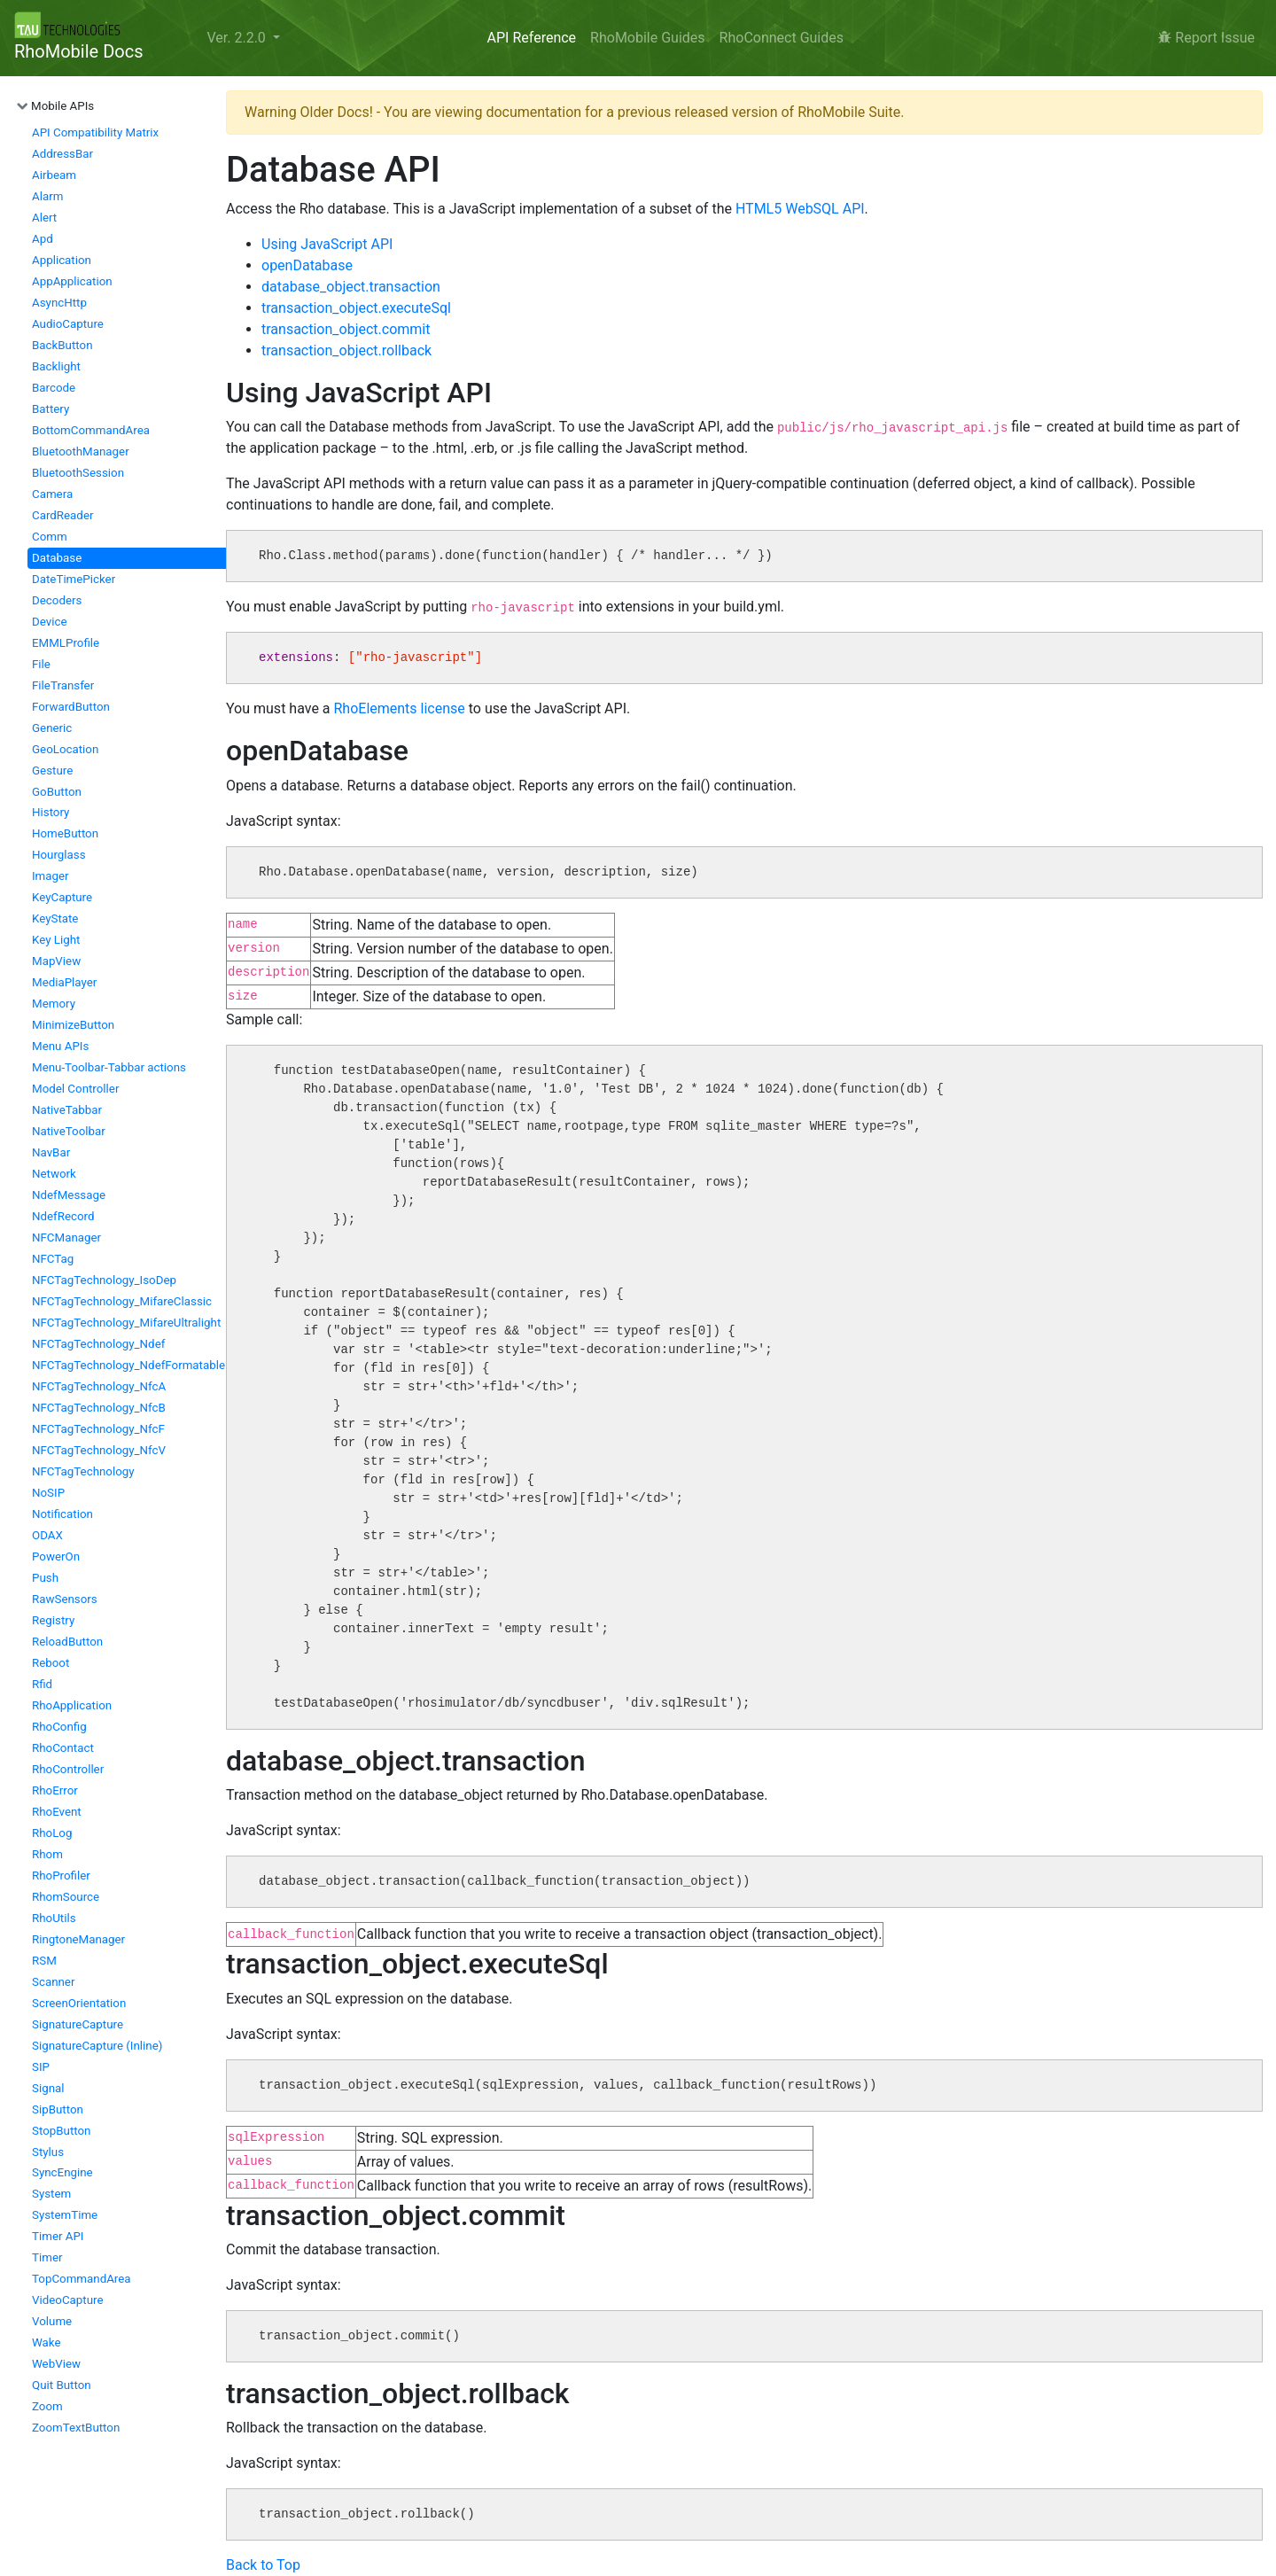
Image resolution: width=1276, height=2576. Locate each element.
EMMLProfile (65, 643)
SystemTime (64, 2215)
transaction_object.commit (345, 329)
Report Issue (1206, 37)
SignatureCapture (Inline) (97, 2045)
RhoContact (63, 1748)
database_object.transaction (350, 286)
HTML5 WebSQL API (800, 208)
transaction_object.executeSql (356, 308)
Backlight (56, 366)
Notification (62, 1514)
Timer (47, 2257)
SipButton (57, 2109)
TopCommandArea (81, 2278)
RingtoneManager (78, 1939)
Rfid (42, 1684)
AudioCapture (68, 324)
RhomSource (65, 1896)
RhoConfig (59, 1726)
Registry (53, 1620)
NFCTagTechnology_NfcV (99, 1450)
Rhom (47, 1854)
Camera (52, 494)
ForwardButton (71, 706)
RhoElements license (399, 708)
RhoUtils (54, 1918)
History (50, 812)
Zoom (47, 2406)
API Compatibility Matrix (95, 132)
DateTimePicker (73, 579)
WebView (56, 2363)
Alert (44, 217)
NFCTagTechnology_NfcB (99, 1407)
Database (57, 557)
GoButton (57, 791)
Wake (46, 2342)
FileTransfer (63, 685)
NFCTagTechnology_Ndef (98, 1343)
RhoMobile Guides (647, 37)
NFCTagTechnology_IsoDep (104, 1280)
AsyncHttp (59, 302)
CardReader (62, 515)
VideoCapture (68, 2300)
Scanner (53, 1981)
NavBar (51, 1152)
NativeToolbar (68, 1131)
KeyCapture (62, 897)
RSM (44, 1960)
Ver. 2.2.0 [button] (237, 37)
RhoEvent (57, 1811)
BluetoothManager (80, 451)
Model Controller (75, 1088)
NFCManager (66, 1237)
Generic (52, 728)
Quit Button (61, 2385)
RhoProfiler (61, 1875)
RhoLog (52, 1833)
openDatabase (307, 265)
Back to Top (263, 2565)
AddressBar (62, 153)
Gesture (52, 770)
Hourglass (59, 854)
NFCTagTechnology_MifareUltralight (126, 1322)
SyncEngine (62, 2172)
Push (45, 1577)
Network (54, 1173)
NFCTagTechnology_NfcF (98, 1429)
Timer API (58, 2236)
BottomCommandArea (91, 430)
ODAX (47, 1535)
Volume (52, 2321)
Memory (53, 1003)
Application (61, 260)
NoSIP (48, 1492)
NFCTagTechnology (83, 1471)
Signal (48, 2088)
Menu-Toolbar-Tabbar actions (109, 1067)
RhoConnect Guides (782, 37)
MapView (56, 961)
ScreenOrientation (79, 2003)
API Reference (532, 37)
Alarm (47, 196)
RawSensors (64, 1599)
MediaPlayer (64, 982)
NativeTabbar (67, 1110)
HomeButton (65, 833)
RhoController (68, 1769)
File (41, 664)
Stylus (48, 2152)
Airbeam (54, 175)
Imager (50, 876)
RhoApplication (72, 1705)
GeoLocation (65, 749)
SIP (41, 2067)
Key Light (56, 939)
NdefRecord (63, 1216)
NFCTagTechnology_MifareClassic (122, 1301)
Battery (50, 409)
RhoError (55, 1790)
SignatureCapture (77, 2024)
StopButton (61, 2130)
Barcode (53, 387)
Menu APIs (60, 1046)
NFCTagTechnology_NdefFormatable (128, 1365)
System (51, 2193)
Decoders (57, 600)
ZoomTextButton (76, 2427)
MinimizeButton (73, 1024)
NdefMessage (68, 1195)
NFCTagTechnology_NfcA (99, 1386)
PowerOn (56, 1556)
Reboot (50, 1662)
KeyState (55, 918)
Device (49, 621)
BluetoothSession (78, 472)
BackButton (62, 345)
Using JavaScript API (327, 244)
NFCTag (53, 1258)
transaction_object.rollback (346, 350)
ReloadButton (67, 1641)
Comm (49, 536)
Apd (42, 238)
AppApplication (72, 281)
